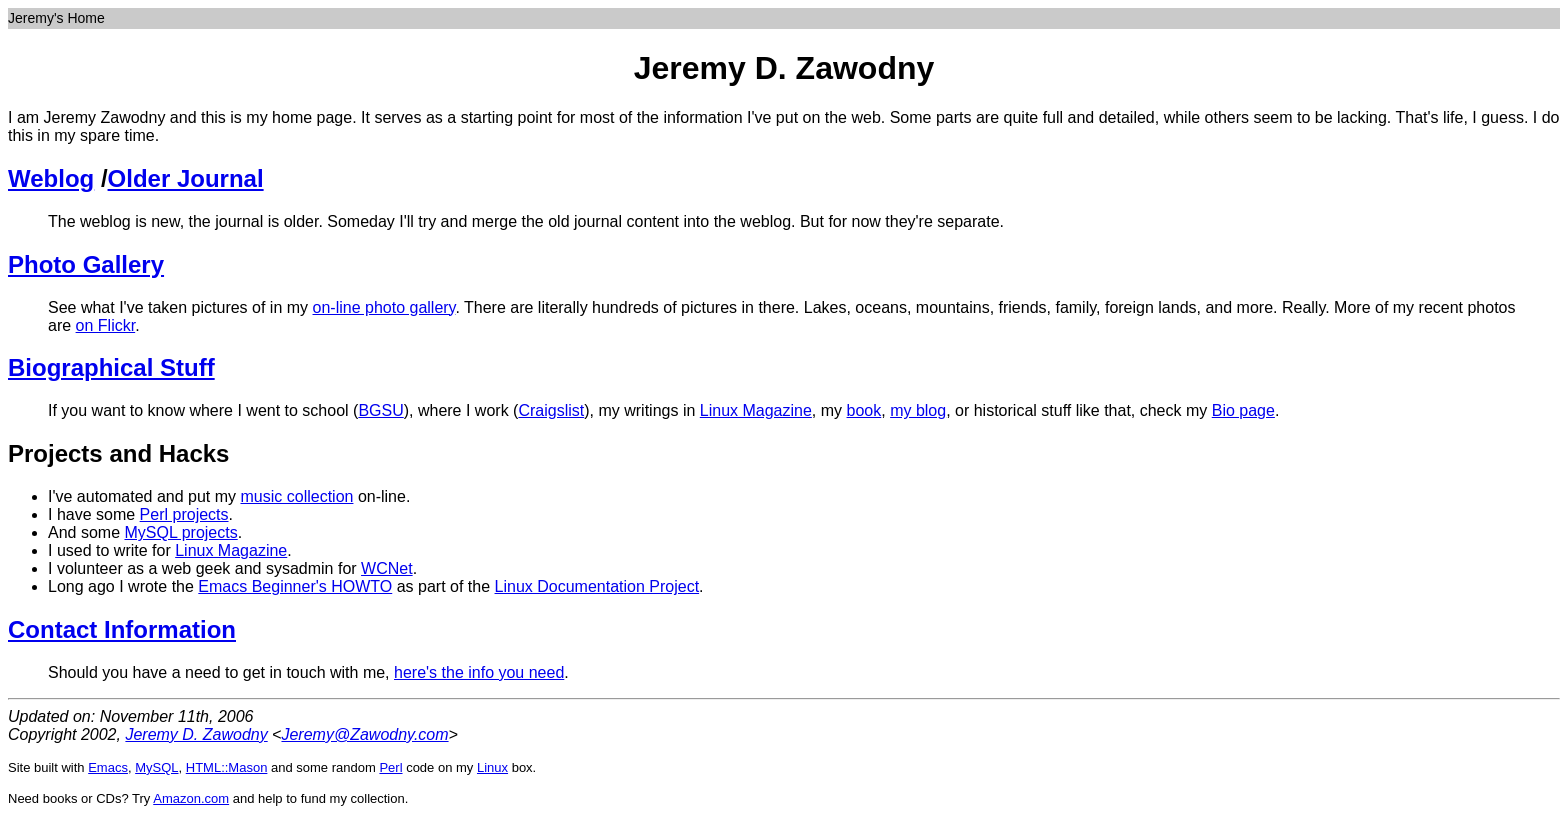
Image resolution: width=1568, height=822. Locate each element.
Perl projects (184, 514)
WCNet (387, 568)
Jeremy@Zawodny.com (364, 734)
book (864, 410)
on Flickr (106, 325)
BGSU (380, 410)
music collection (297, 496)
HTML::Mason (227, 767)
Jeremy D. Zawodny (196, 734)
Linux (492, 767)
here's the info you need (479, 672)
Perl (390, 767)
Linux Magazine (756, 410)
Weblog (51, 178)
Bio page (1243, 410)
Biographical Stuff (111, 367)
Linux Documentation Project (597, 586)
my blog (918, 410)
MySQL (156, 767)
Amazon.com (191, 798)
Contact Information (122, 629)
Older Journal (186, 178)
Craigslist (551, 410)
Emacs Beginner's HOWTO (295, 586)
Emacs (108, 767)
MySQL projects (180, 532)
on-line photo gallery (384, 307)
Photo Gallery (86, 264)
